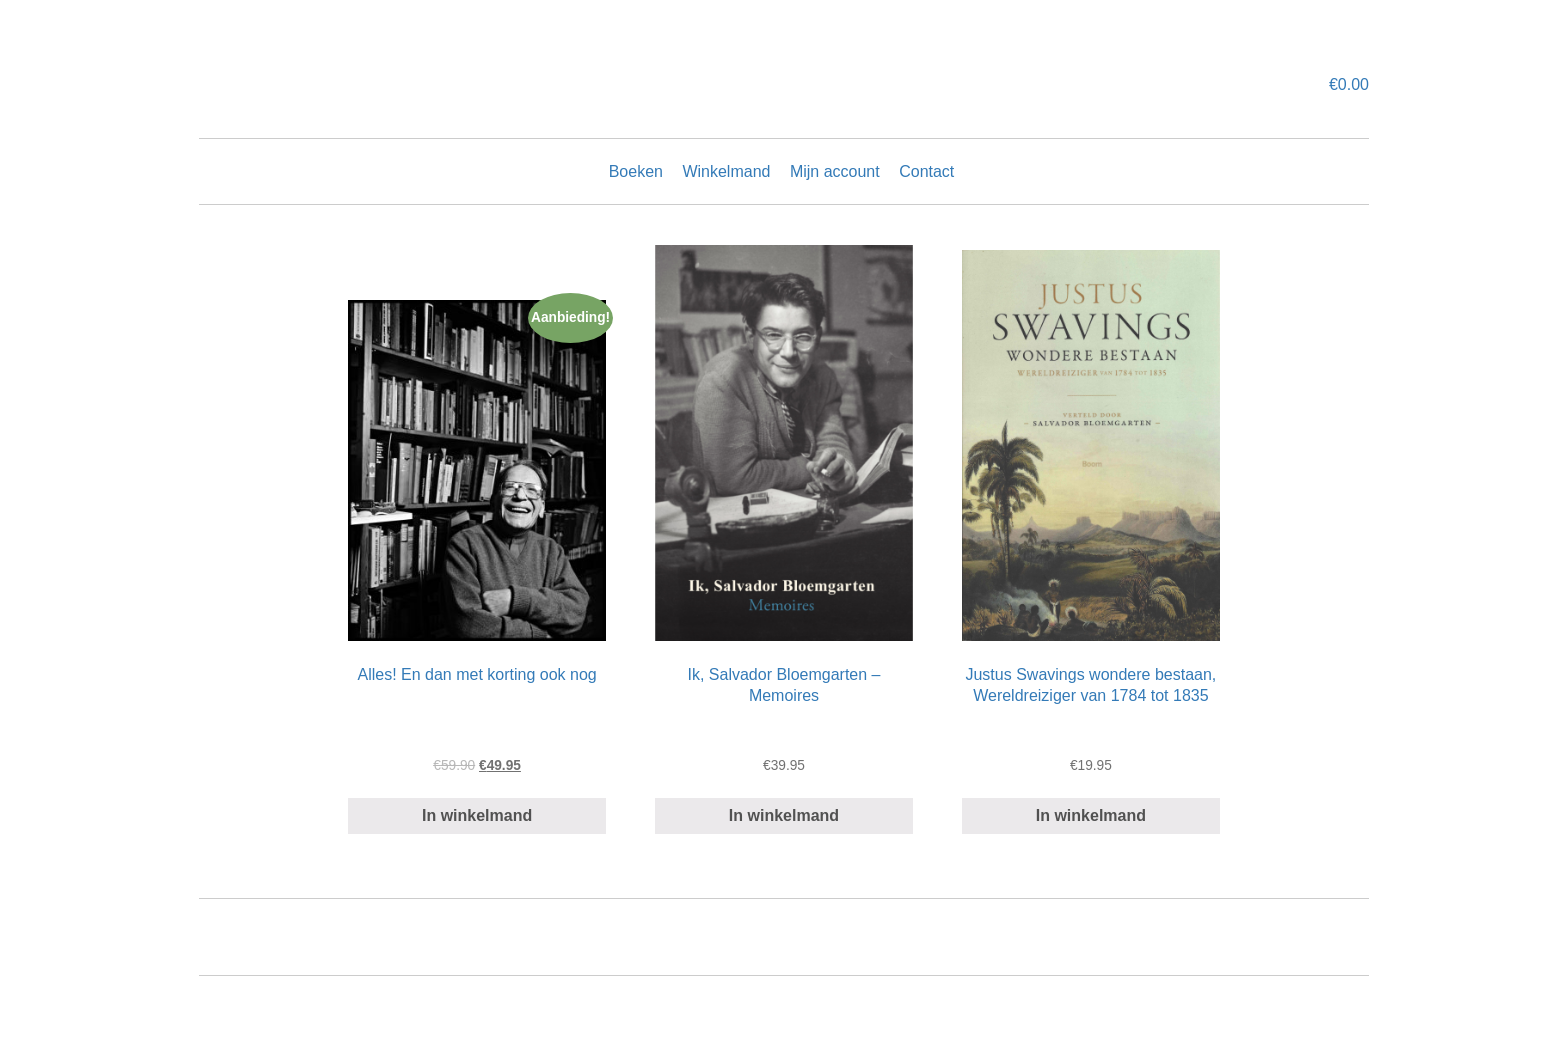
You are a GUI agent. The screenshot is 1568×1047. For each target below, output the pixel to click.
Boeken (636, 171)
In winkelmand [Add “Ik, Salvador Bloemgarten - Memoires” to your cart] (784, 815)
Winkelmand (726, 171)
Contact (926, 171)
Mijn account (835, 171)
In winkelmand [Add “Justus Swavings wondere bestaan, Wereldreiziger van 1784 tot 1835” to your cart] (1091, 815)
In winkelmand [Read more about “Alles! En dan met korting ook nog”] (477, 815)
